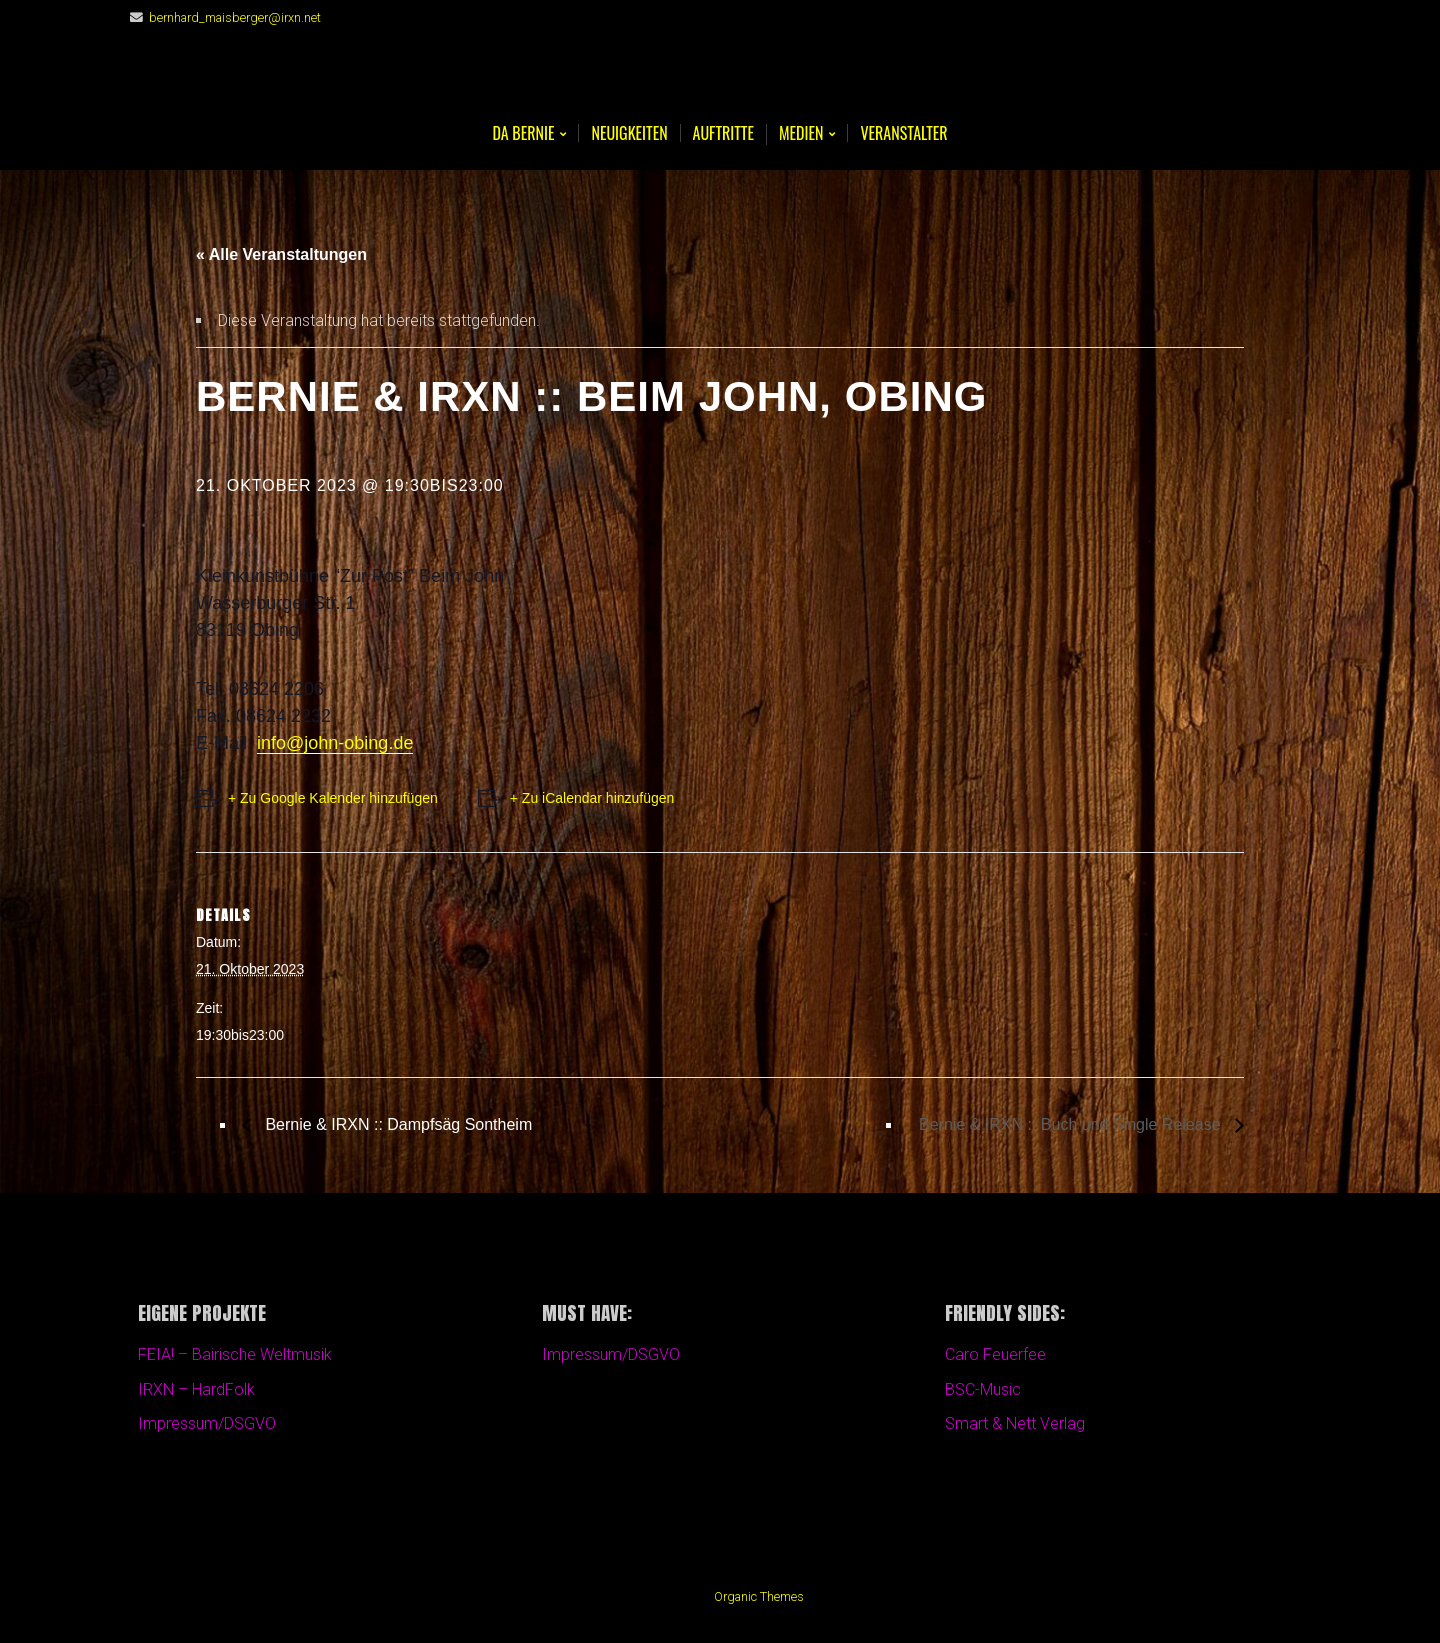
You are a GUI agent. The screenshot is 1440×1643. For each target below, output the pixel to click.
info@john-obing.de (335, 743)
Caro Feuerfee (995, 1354)
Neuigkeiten (629, 133)
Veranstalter (903, 133)
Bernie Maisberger (720, 80)
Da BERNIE (523, 134)
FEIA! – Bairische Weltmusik (235, 1354)
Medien (801, 134)
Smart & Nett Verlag (1015, 1423)
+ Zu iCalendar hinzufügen (592, 798)
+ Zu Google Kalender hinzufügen (333, 798)
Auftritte (723, 133)
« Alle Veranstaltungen (281, 254)
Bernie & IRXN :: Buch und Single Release (1072, 1124)
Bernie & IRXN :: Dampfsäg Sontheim (396, 1124)
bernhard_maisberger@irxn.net (235, 17)
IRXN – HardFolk (196, 1389)
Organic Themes (759, 1596)
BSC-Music (983, 1389)
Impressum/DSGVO (207, 1423)
